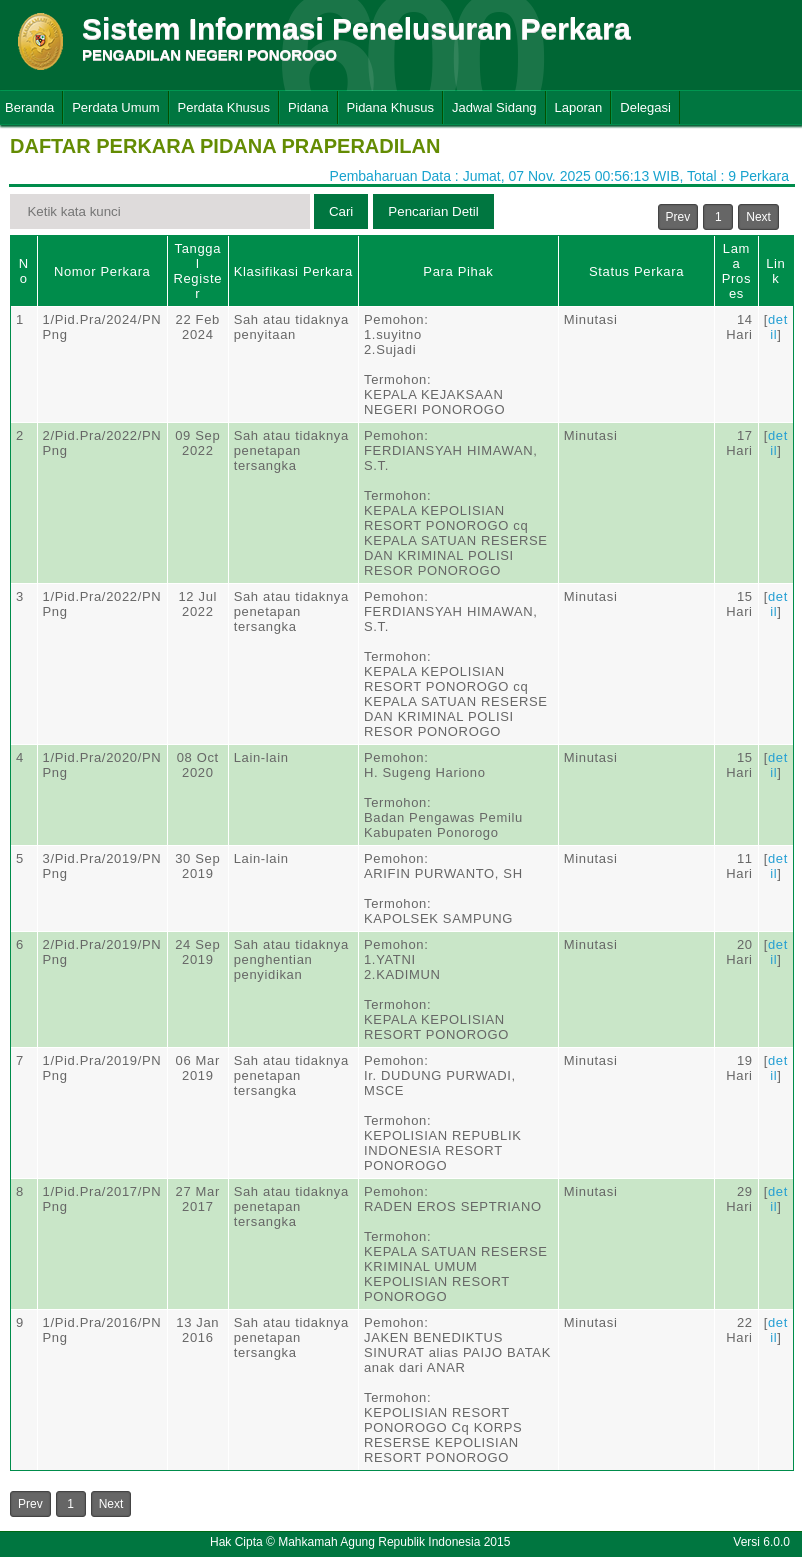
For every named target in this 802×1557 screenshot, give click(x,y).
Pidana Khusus (390, 107)
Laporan (579, 107)
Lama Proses (736, 271)
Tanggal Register (197, 271)
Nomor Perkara (102, 271)
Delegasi (645, 107)
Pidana (308, 107)
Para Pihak (458, 271)
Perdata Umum (115, 107)
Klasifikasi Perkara (293, 271)
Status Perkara (636, 271)
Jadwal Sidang (494, 107)
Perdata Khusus (224, 107)
